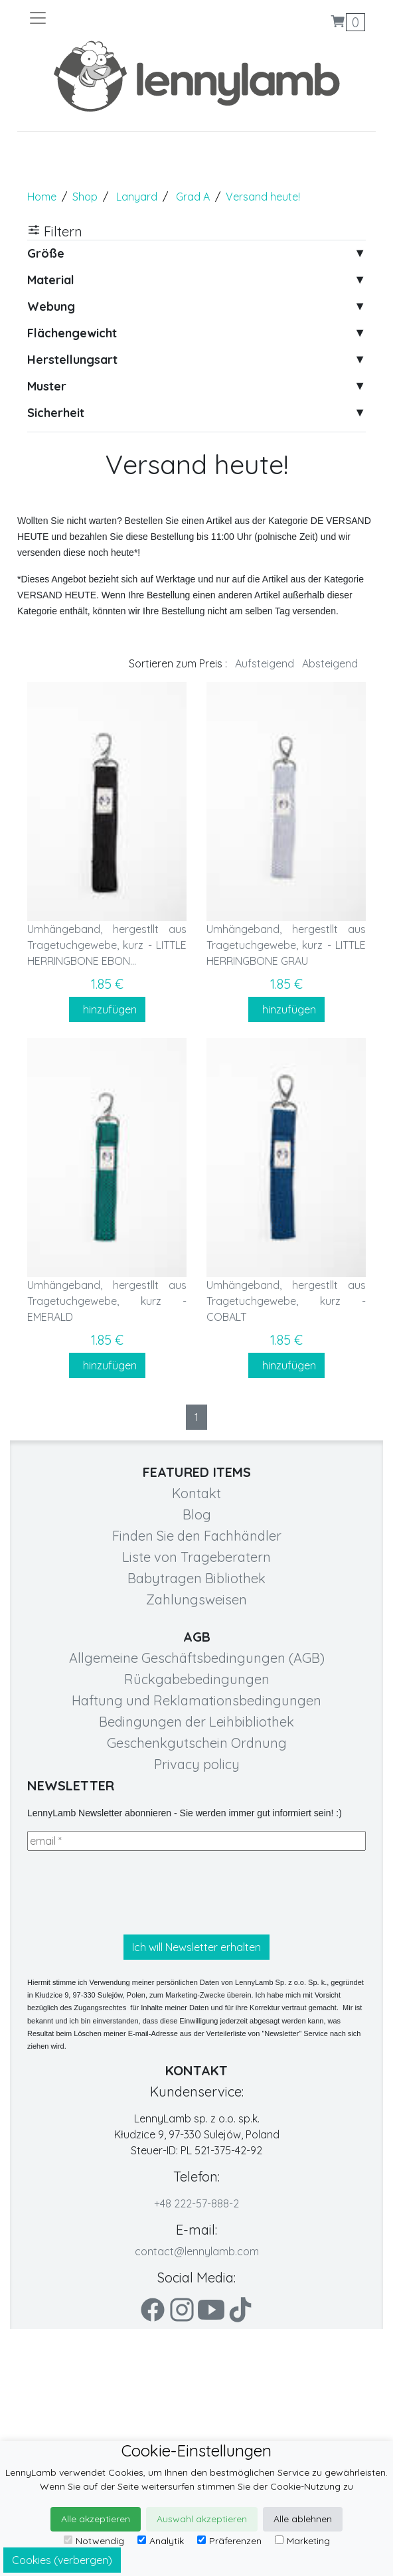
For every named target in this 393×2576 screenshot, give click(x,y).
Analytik (160, 2541)
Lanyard (136, 196)
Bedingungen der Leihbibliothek (196, 1721)
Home (41, 196)
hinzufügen (107, 1009)
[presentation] (128, 1893)
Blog (197, 1514)
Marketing (302, 2541)
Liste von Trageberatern (196, 1557)
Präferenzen (229, 2541)
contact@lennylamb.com (197, 2251)
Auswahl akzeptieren (202, 2519)
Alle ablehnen (303, 2519)
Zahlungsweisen (196, 1599)
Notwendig (94, 2541)
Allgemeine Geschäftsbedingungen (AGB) (197, 1658)
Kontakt (196, 1493)
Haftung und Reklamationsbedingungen (196, 1700)
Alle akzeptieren (95, 2519)
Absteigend (330, 663)
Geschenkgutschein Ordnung (197, 1743)
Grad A (193, 196)
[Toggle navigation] (112, 18)
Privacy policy (197, 1764)
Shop (85, 196)
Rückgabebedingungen (197, 1679)
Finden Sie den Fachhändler (196, 1535)
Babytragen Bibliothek (196, 1578)
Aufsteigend (264, 663)
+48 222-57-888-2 (196, 2203)
